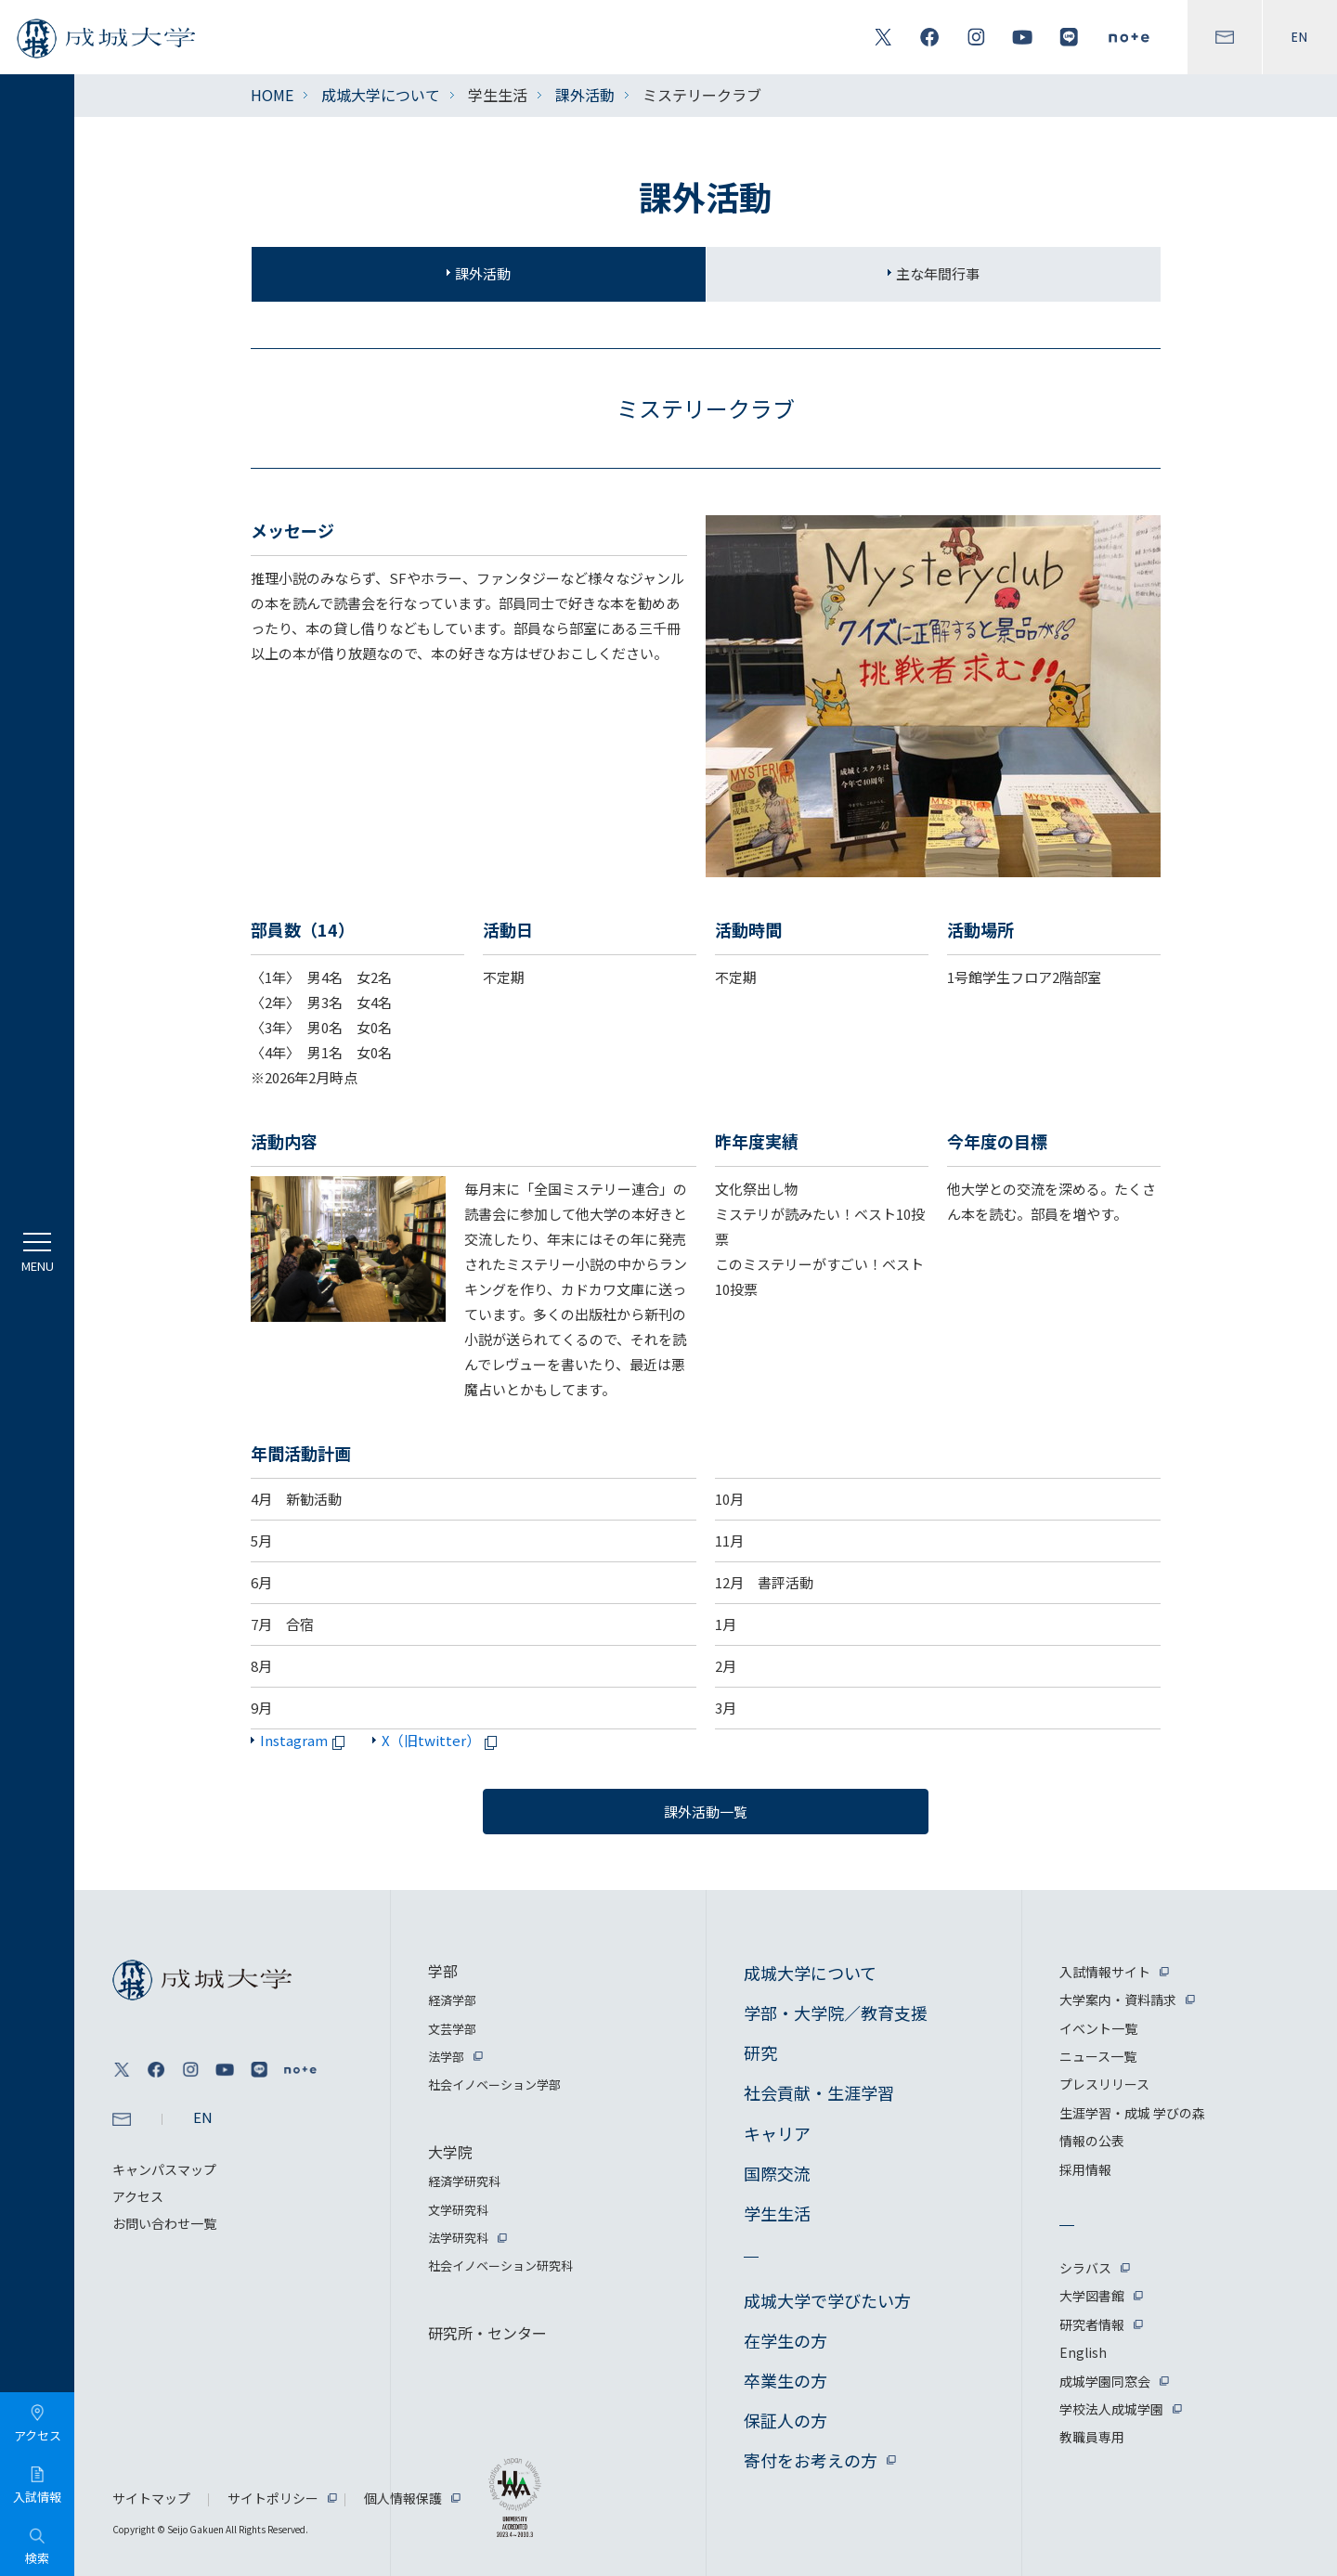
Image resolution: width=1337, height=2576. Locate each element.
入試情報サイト (1104, 1971)
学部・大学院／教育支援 (836, 2012)
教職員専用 (1091, 2436)
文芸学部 (452, 2029)
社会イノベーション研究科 (500, 2265)
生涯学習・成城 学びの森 (1132, 2113)
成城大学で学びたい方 (827, 2300)
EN (1300, 37)
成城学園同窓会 (1104, 2381)
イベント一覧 (1098, 2028)
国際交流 (777, 2173)
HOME (272, 95)
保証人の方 (785, 2420)
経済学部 (452, 2000)
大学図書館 (1091, 2295)
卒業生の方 (785, 2380)
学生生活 (777, 2213)
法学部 (446, 2056)
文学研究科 (458, 2210)
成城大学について (380, 95)
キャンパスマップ (164, 2169)
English (1083, 2352)
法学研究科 (458, 2237)
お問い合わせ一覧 (164, 2223)
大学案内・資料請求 (1117, 1999)
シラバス (1085, 2268)
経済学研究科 (464, 2181)
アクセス (137, 2196)
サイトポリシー (272, 2498)
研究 (760, 2052)
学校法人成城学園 (1111, 2409)
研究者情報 (1091, 2324)
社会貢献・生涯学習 (819, 2092)
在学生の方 (785, 2340)
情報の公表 (1091, 2140)
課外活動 (585, 95)
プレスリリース (1104, 2084)
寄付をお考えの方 (810, 2460)
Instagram (305, 1740)
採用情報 (1085, 2169)
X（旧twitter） (442, 1740)
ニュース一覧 (1097, 2056)
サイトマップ (151, 2498)
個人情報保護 (403, 2498)
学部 (443, 1971)
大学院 (450, 2152)
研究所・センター (487, 2333)
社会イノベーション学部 (494, 2084)
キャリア (777, 2133)
